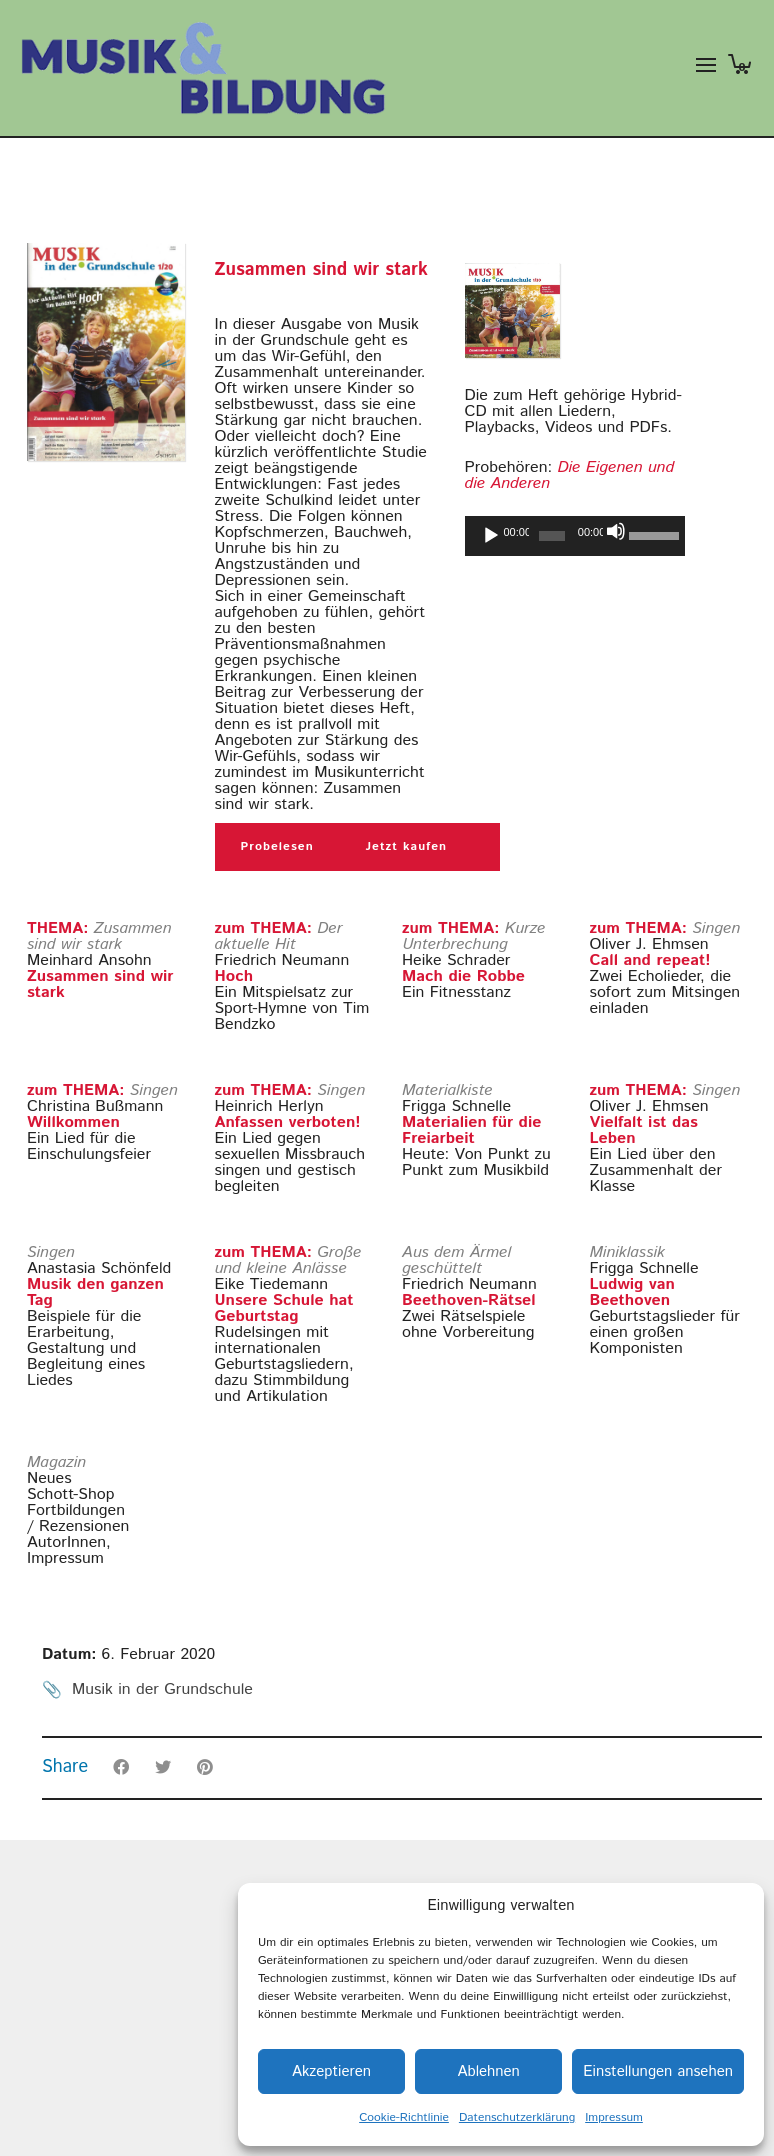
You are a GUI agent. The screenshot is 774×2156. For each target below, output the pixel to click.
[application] (575, 536)
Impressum (614, 2117)
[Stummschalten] (616, 531)
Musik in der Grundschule (162, 1689)
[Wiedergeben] (491, 536)
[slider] (552, 536)
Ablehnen (488, 2071)
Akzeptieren (331, 2071)
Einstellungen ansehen (658, 2071)
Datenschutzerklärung (517, 2117)
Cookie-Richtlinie (404, 2117)
